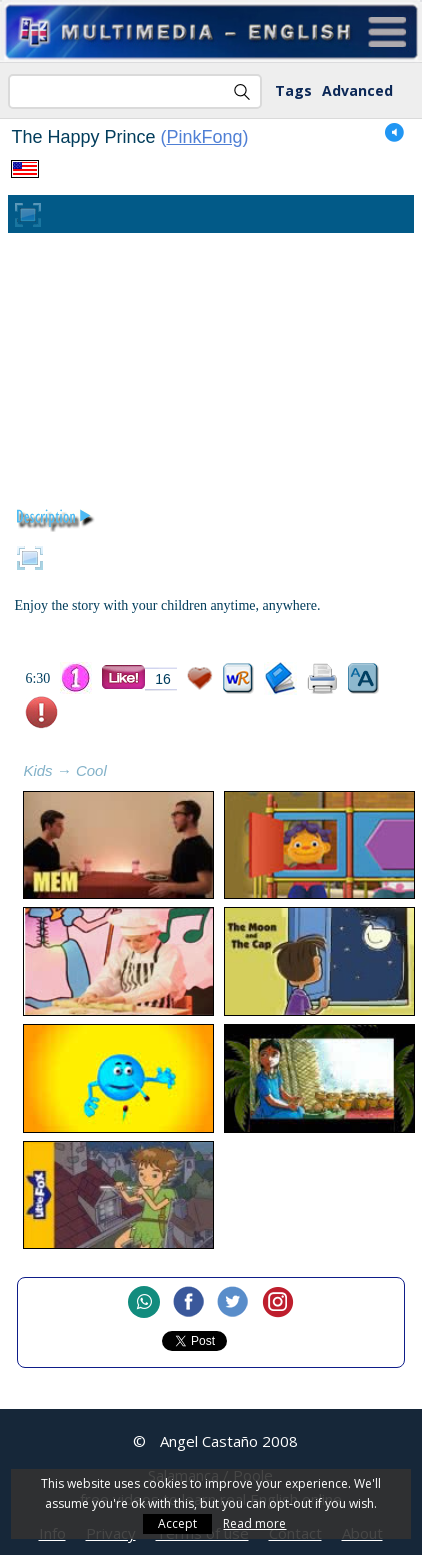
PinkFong (205, 137)
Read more (254, 1523)
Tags (293, 90)
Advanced (357, 90)
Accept (177, 1523)
